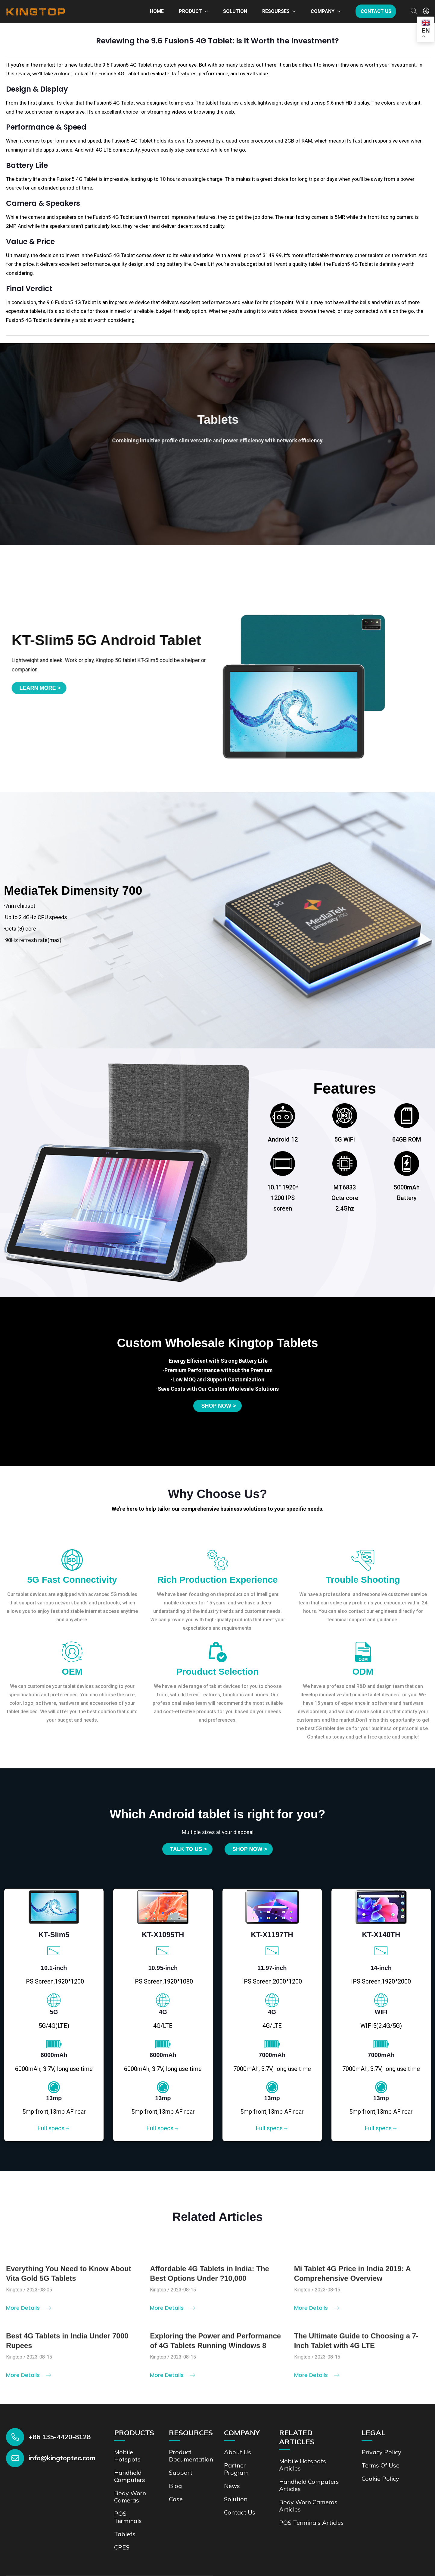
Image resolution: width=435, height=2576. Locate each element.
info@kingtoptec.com (62, 2458)
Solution (235, 11)
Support (180, 2472)
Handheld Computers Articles (309, 2485)
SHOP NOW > (249, 1849)
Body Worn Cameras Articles (308, 2505)
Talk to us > (188, 1849)
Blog (175, 2486)
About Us (237, 2452)
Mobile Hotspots (127, 2455)
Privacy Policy (381, 2452)
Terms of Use (380, 2465)
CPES (121, 2547)
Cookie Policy (380, 2478)
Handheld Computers (129, 2476)
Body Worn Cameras (130, 2496)
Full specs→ (53, 2128)
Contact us (376, 11)
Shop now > (218, 1406)
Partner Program (236, 2468)
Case (176, 2499)
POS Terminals (128, 2517)
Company (322, 11)
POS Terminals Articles (311, 2522)
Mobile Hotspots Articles (302, 2464)
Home (157, 11)
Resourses (276, 11)
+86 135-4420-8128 (60, 2437)
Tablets (124, 2534)
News (232, 2486)
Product (190, 11)
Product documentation (191, 2455)
